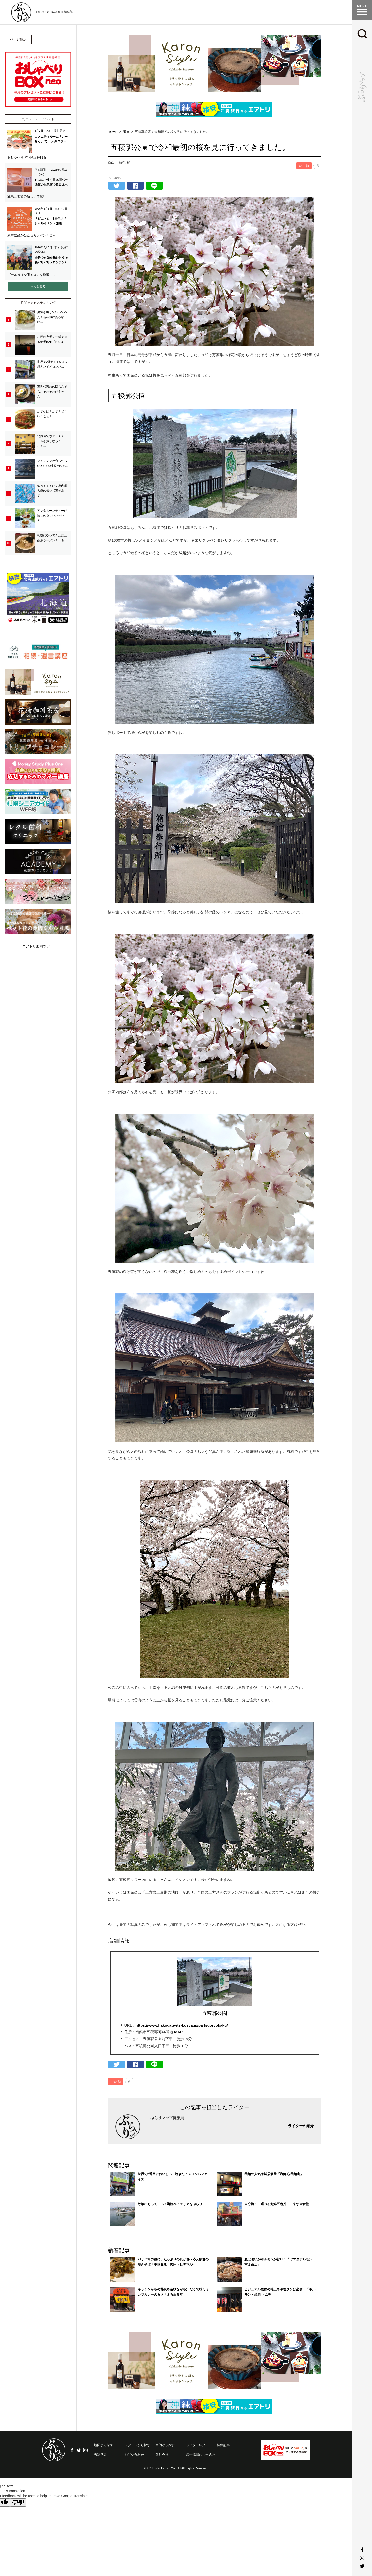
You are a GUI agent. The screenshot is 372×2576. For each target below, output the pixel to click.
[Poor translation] (18, 2502)
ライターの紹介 (301, 2126)
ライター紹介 (195, 2445)
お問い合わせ (134, 2454)
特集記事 (223, 2445)
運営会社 (161, 2454)
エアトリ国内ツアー (37, 946)
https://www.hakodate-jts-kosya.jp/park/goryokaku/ (181, 2025)
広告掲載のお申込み (200, 2454)
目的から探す (165, 2445)
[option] (214, 63)
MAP (178, 2032)
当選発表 (100, 2454)
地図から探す (103, 2445)
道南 (111, 163)
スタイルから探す (137, 2445)
